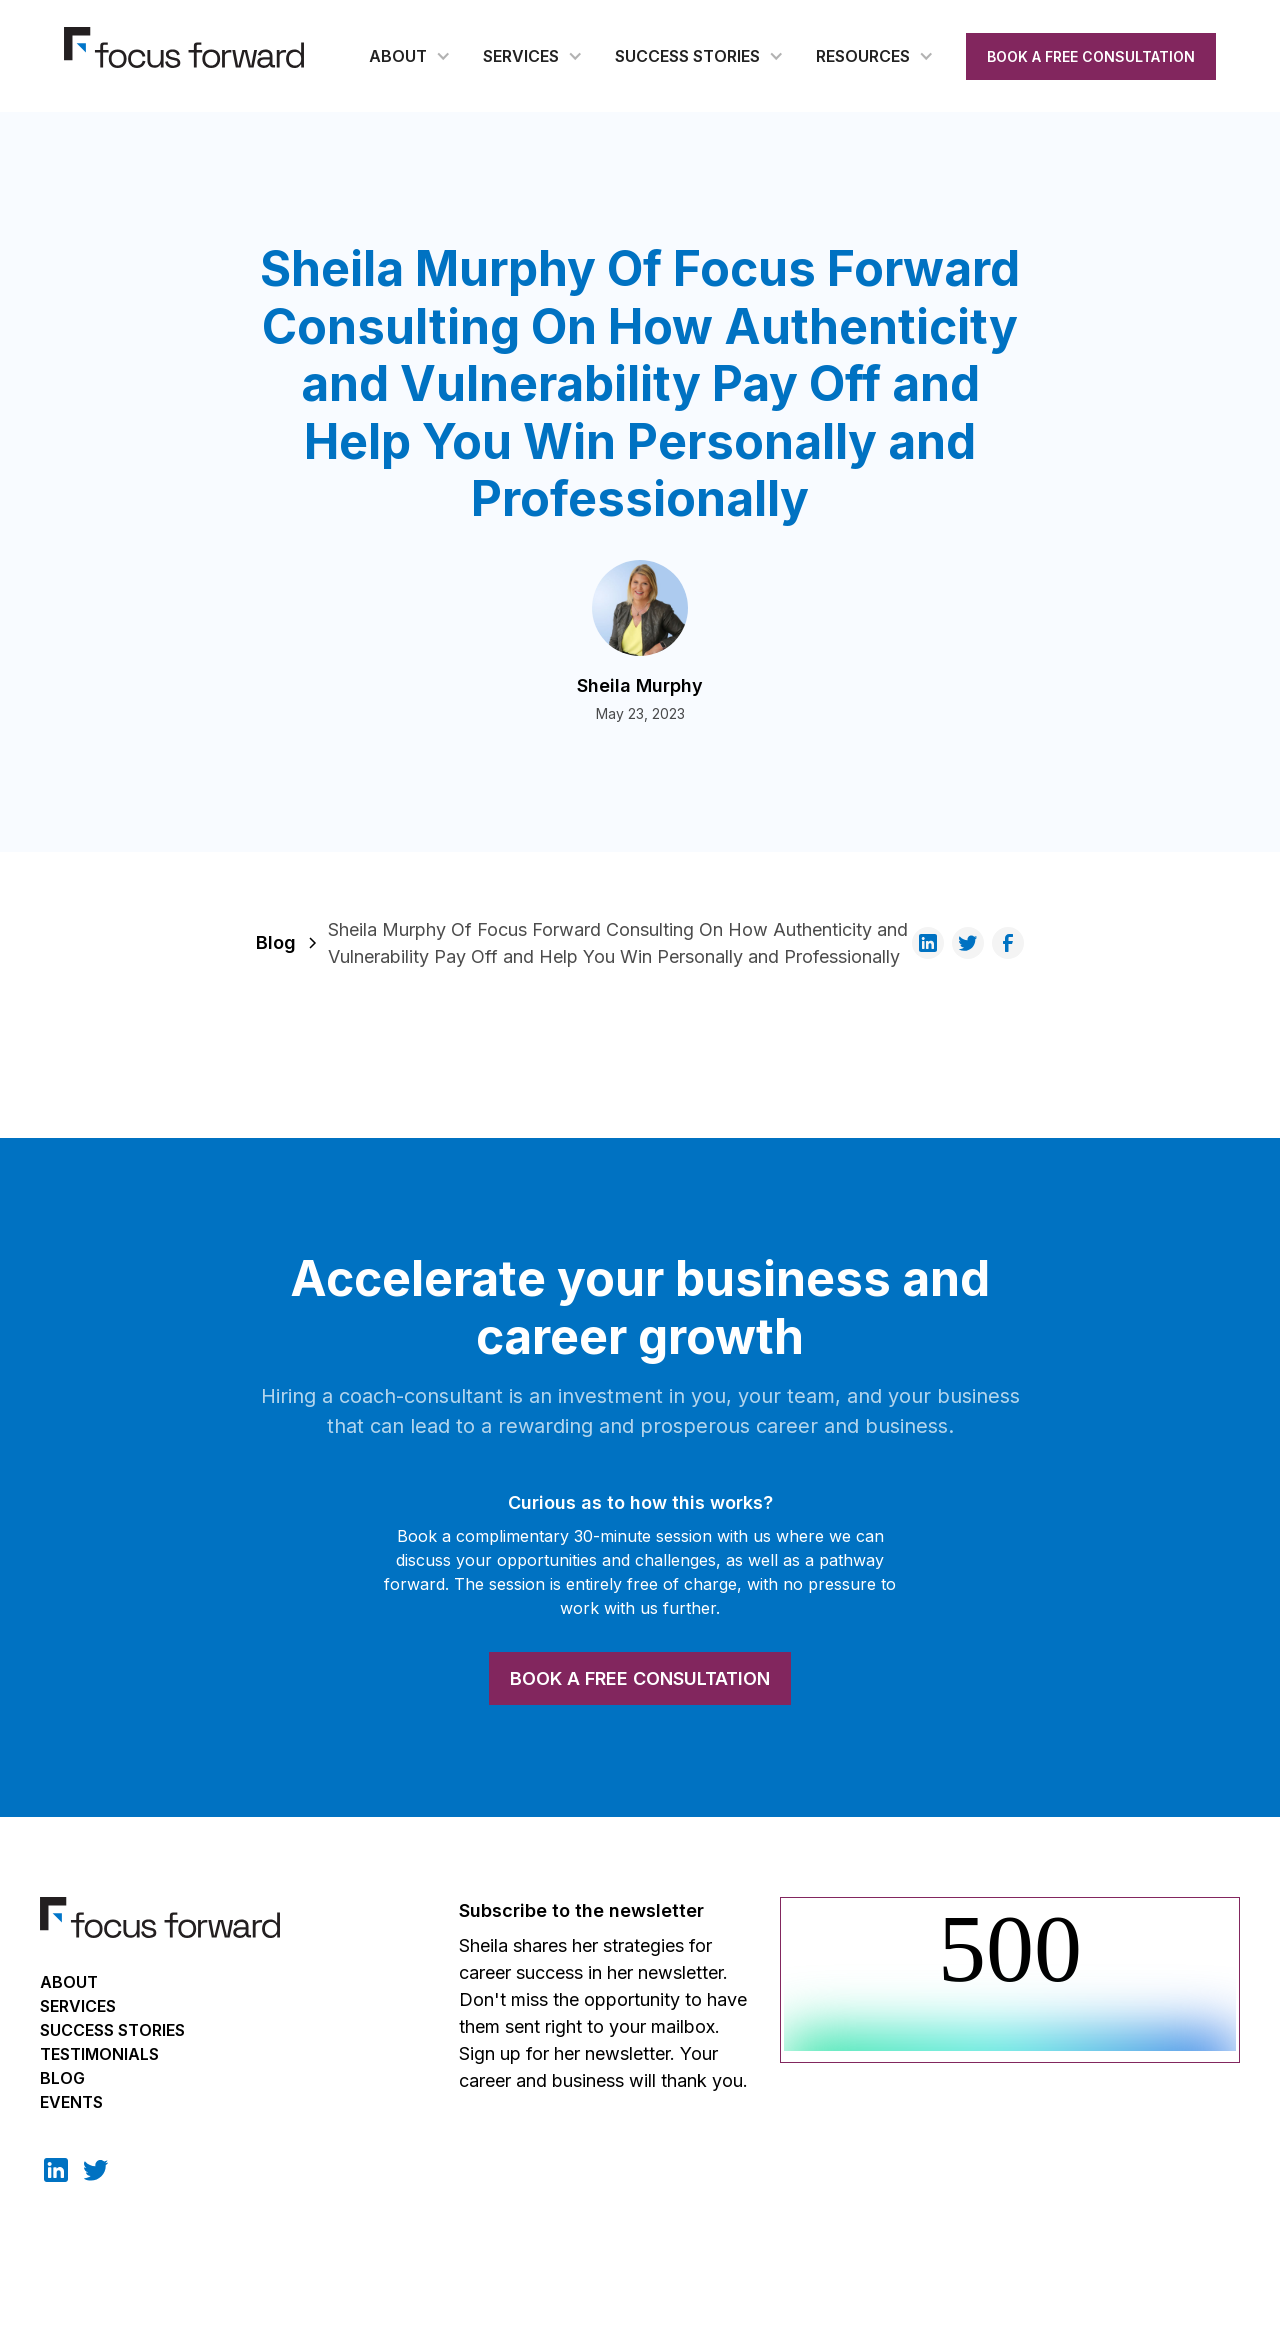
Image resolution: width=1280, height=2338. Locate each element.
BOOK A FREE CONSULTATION (1091, 56)
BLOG (62, 2078)
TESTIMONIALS (99, 2054)
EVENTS (71, 2102)
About (69, 1982)
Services (78, 2006)
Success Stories (112, 2030)
